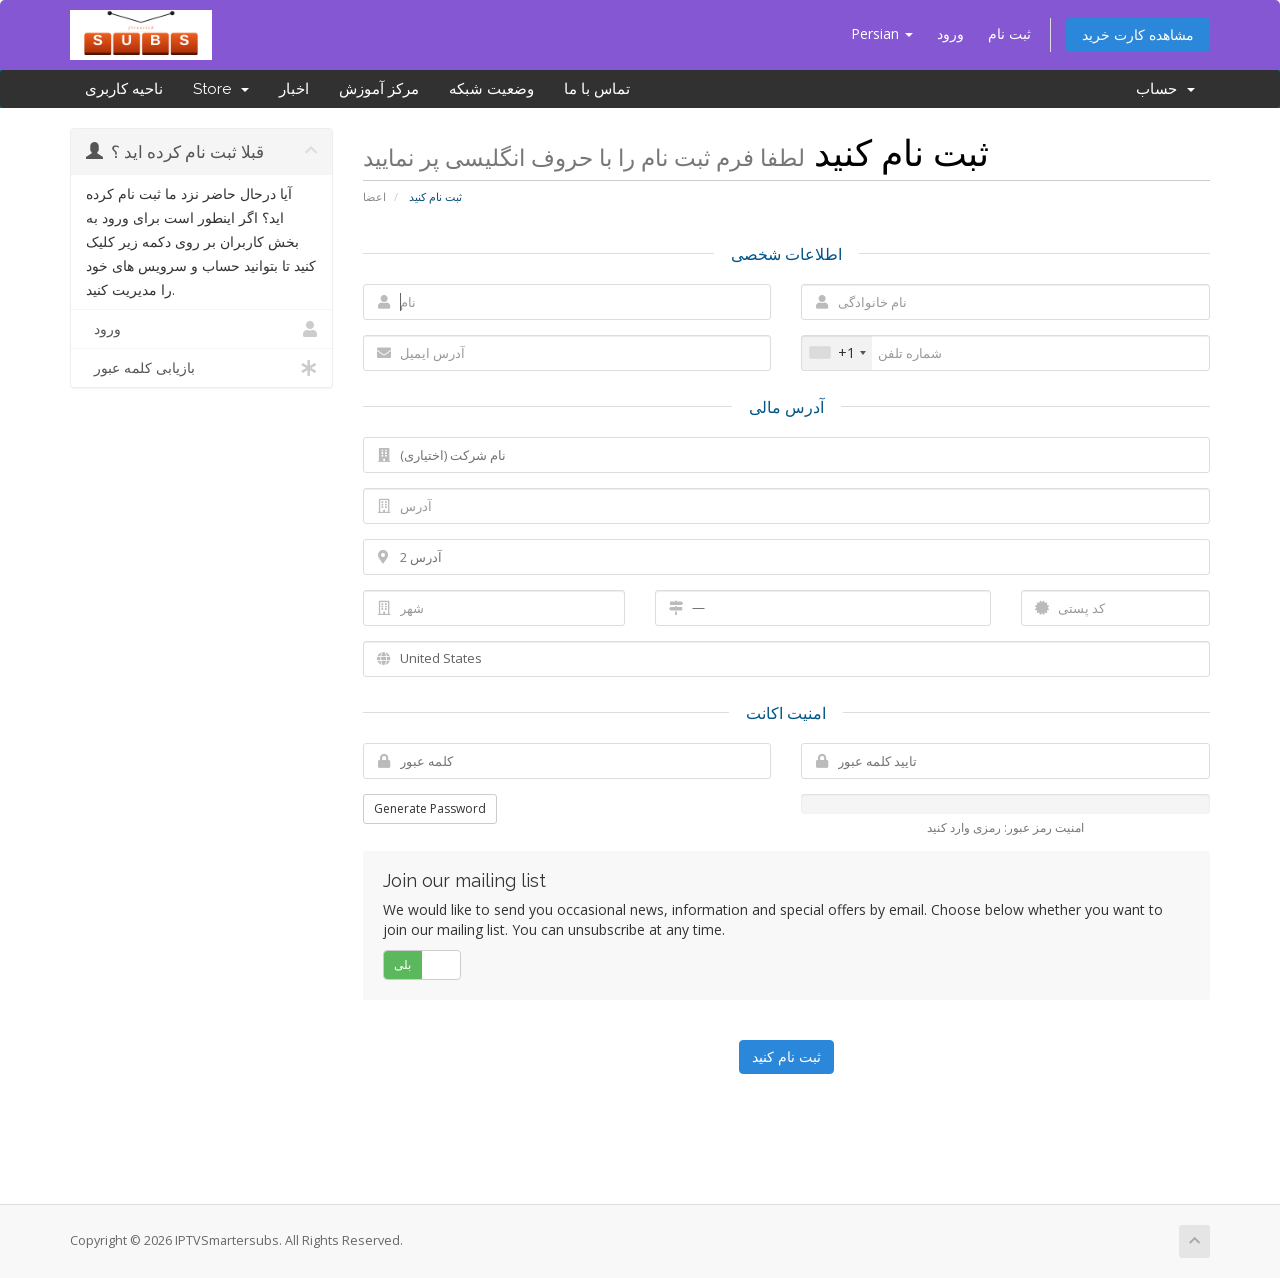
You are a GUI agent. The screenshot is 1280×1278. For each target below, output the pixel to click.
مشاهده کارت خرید (1138, 34)
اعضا (374, 196)
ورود (950, 33)
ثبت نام (1009, 33)
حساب (1165, 89)
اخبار (294, 89)
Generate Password (430, 808)
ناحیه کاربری (124, 89)
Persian (882, 33)
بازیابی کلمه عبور (201, 368)
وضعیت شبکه (491, 89)
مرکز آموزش (379, 89)
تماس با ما (597, 89)
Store (221, 89)
